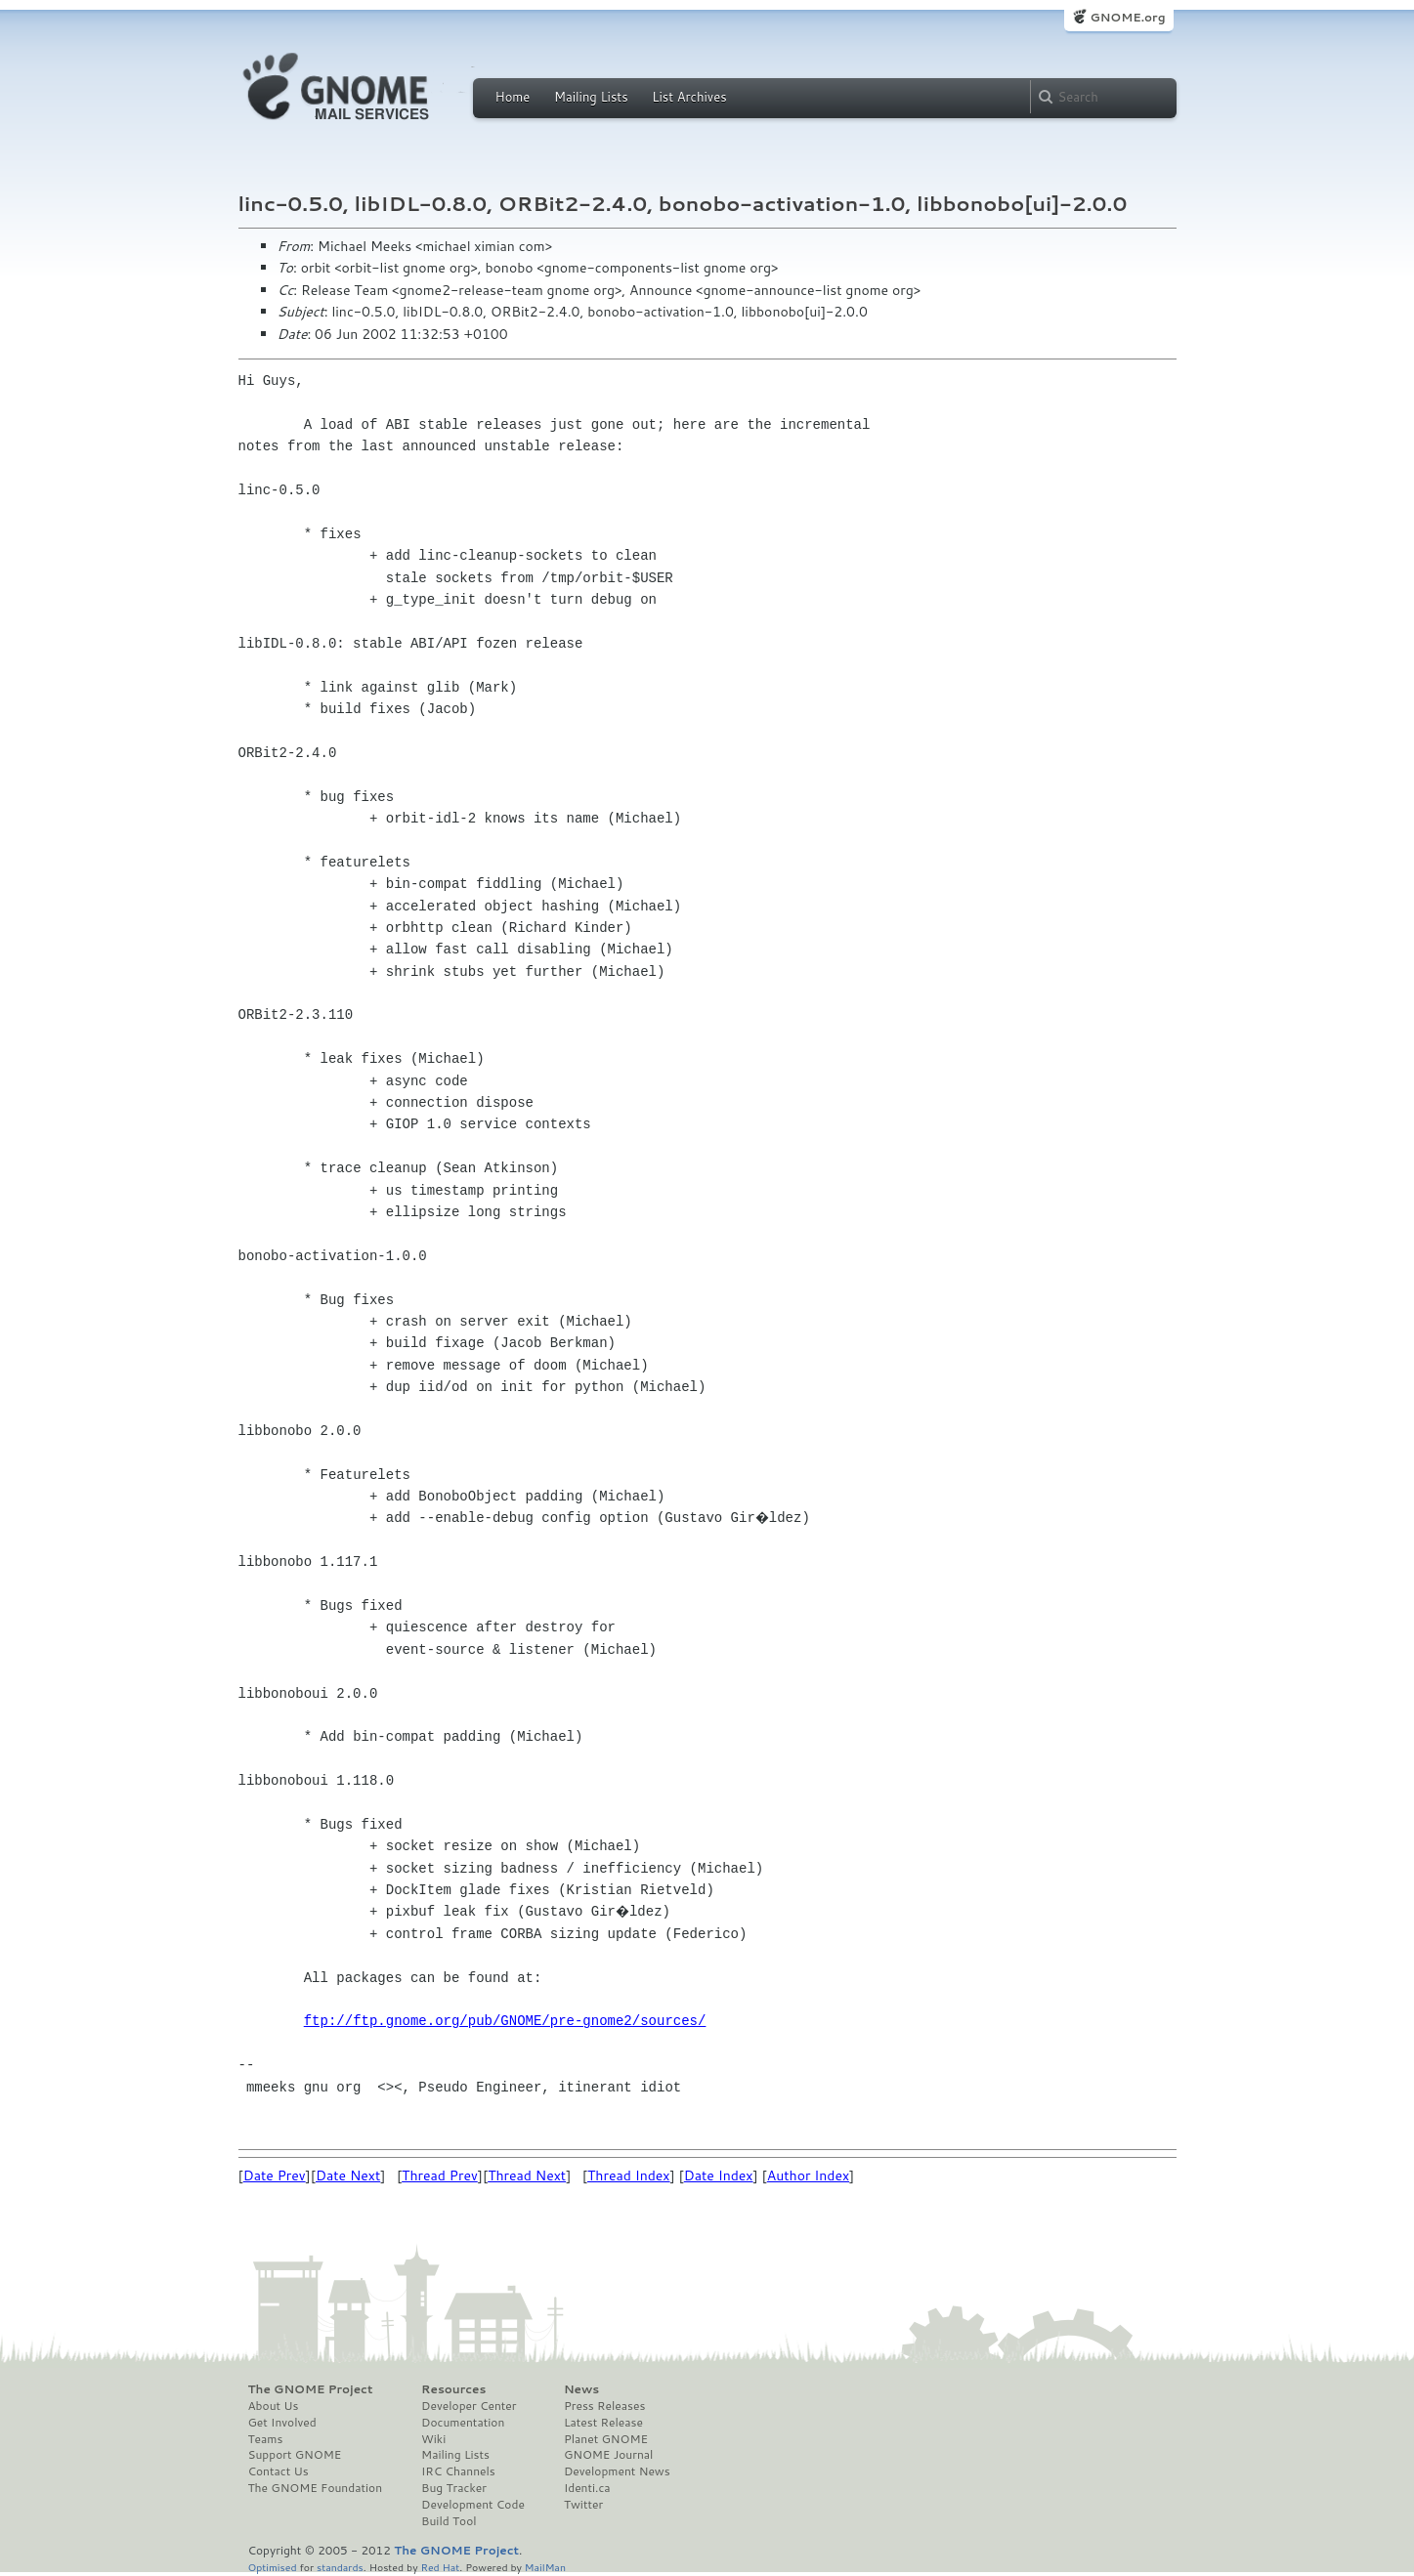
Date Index (718, 2175)
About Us (273, 2406)
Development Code (473, 2505)
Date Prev (274, 2175)
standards (340, 2566)
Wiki (433, 2439)
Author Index (808, 2175)
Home (513, 97)
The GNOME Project (310, 2389)
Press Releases (604, 2406)
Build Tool (448, 2521)
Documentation (462, 2422)
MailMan (545, 2566)
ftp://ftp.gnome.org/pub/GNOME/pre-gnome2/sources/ (505, 2020)
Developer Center (468, 2406)
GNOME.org (1127, 17)
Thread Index (628, 2175)
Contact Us (278, 2471)
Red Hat (439, 2566)
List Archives (689, 97)
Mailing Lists (591, 97)
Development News (617, 2471)
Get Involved (282, 2422)
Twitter (583, 2505)
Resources (453, 2389)
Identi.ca (587, 2488)
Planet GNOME (606, 2439)
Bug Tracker (454, 2488)
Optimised (272, 2566)
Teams (265, 2439)
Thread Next (527, 2175)
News (581, 2389)
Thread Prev (440, 2175)
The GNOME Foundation (315, 2488)
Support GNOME (295, 2455)
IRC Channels (458, 2471)
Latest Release (603, 2422)
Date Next (348, 2175)
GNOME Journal (609, 2455)
